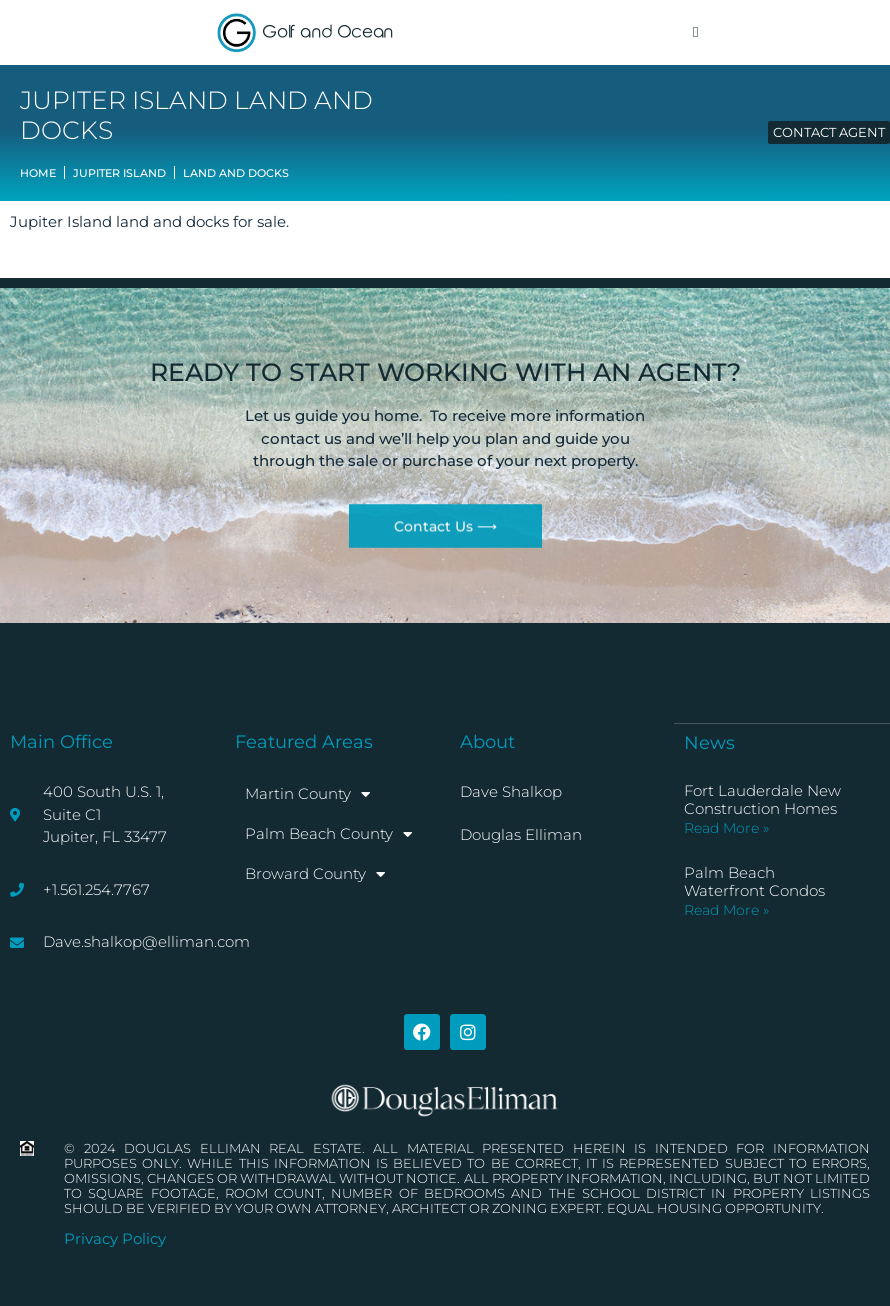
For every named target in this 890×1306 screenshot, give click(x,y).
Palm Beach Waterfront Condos (754, 881)
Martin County (307, 794)
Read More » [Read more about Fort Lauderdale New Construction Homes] (726, 828)
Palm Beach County (328, 834)
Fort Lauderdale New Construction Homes (762, 799)
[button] (695, 32)
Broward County (315, 874)
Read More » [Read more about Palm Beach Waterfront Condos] (726, 910)
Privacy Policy (115, 1238)
